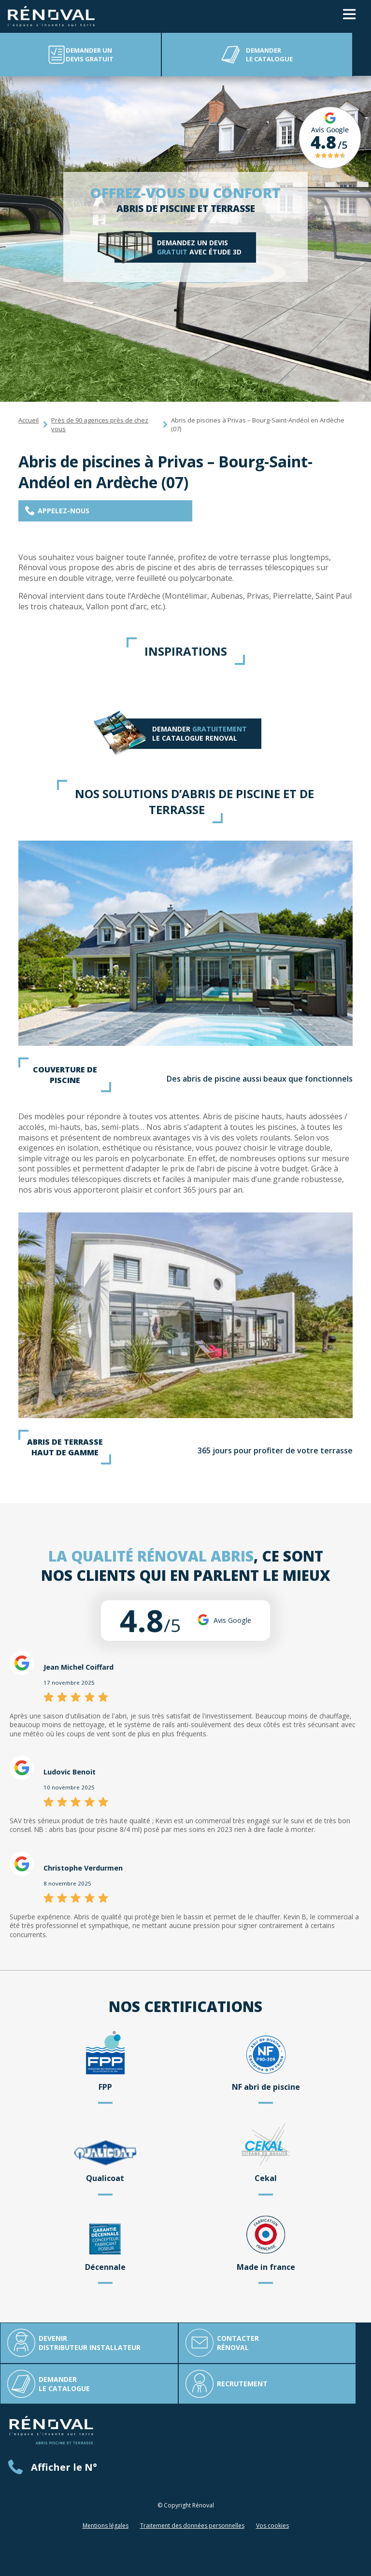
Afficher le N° (64, 2467)
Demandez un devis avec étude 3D (199, 247)
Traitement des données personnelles (192, 2525)
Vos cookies (272, 2525)
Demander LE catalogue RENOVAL (199, 734)
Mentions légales (105, 2525)
